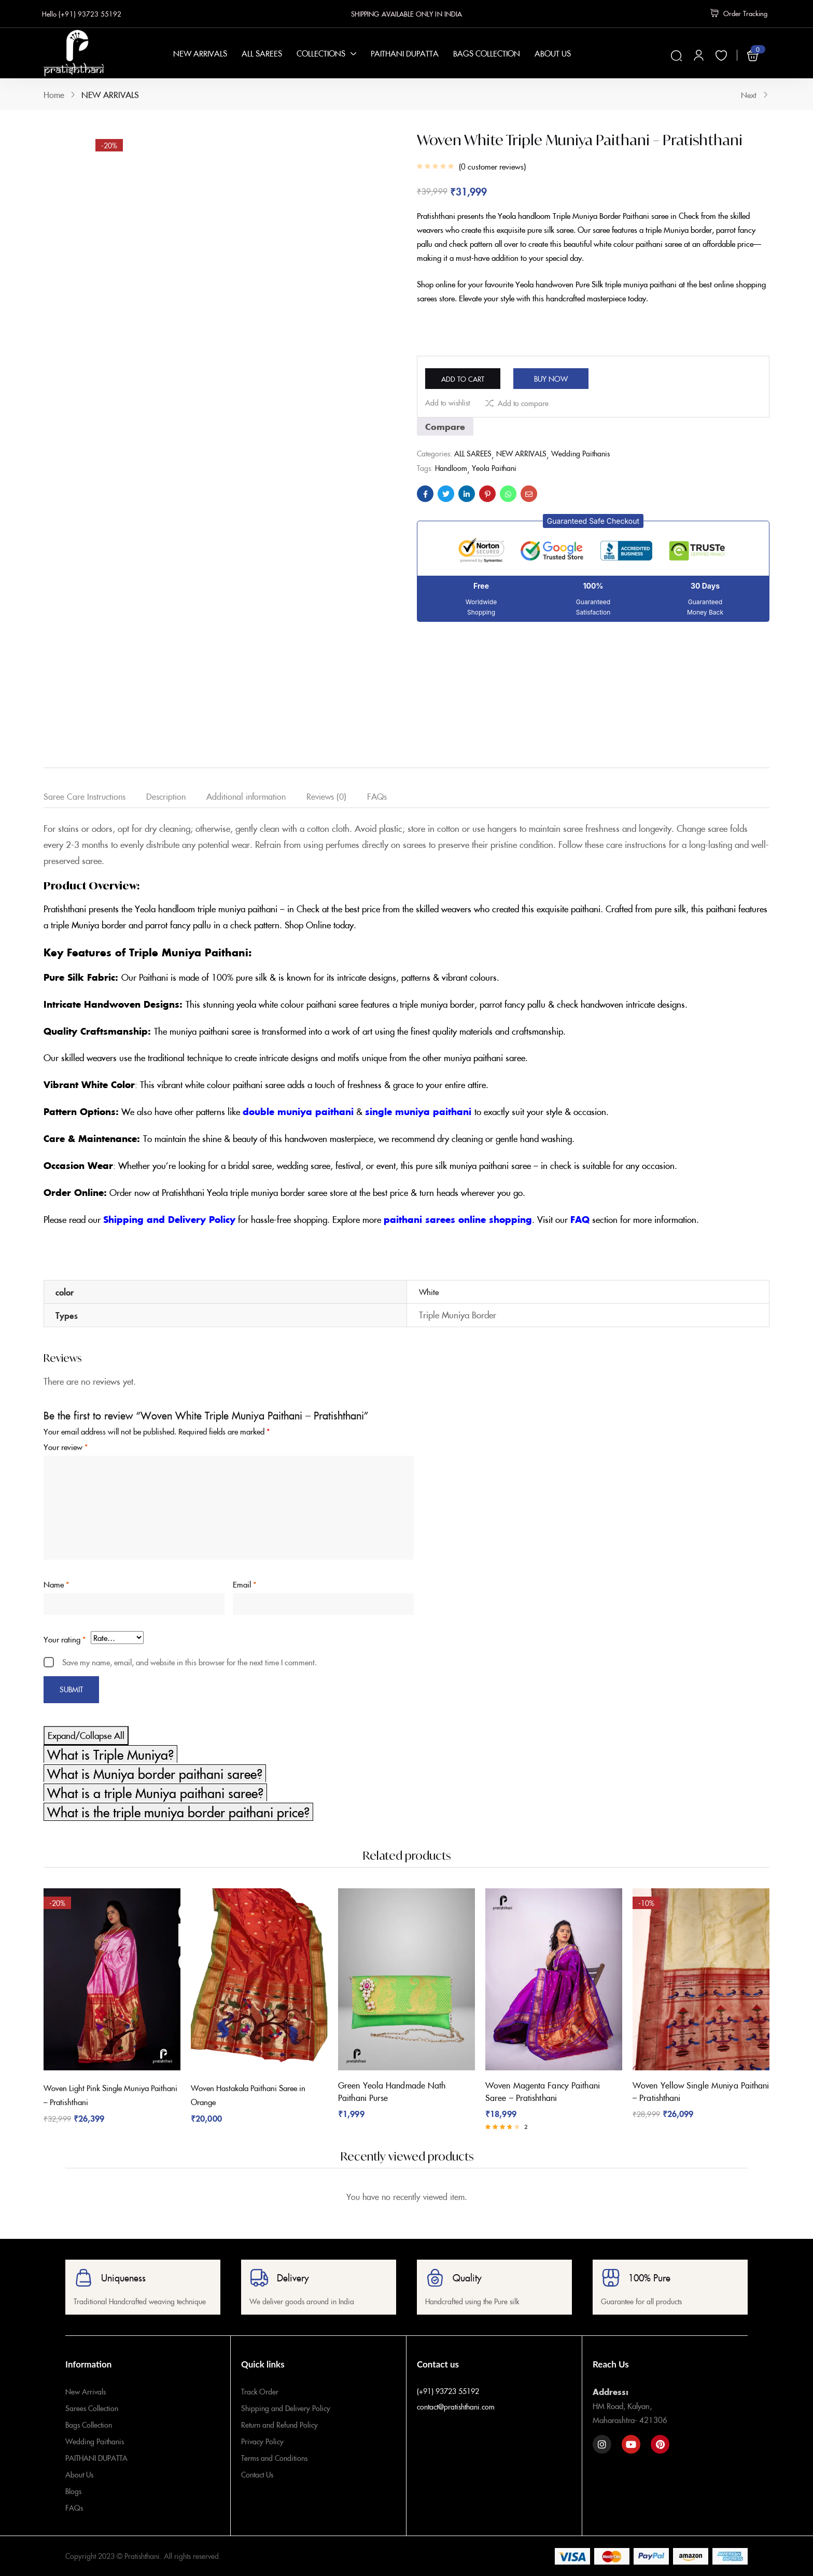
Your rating (65, 1639)
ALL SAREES (473, 459)
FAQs (377, 796)
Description (166, 796)
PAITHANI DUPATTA (96, 2458)
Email (244, 1584)
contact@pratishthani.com (456, 2406)
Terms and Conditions (274, 2458)
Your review (66, 1446)
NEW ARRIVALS (110, 94)
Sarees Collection (91, 2408)
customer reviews (492, 166)
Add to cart (481, 377)
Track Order (259, 2391)
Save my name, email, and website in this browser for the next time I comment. (189, 1661)
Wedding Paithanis (580, 459)
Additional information (246, 796)
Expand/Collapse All (86, 1735)
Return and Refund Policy (279, 2424)
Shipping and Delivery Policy (169, 1219)
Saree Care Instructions (84, 796)
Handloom (451, 473)
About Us (79, 2474)
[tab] (95, 798)
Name (56, 1584)
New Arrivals (85, 2391)
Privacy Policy (262, 2441)
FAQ (580, 1219)
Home (54, 94)
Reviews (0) (326, 796)
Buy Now (589, 377)
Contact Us (257, 2474)
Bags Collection (88, 2424)
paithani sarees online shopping (458, 1219)
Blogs (73, 2491)
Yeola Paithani (494, 473)
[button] (593, 527)
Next (754, 95)
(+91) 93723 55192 (448, 2391)
